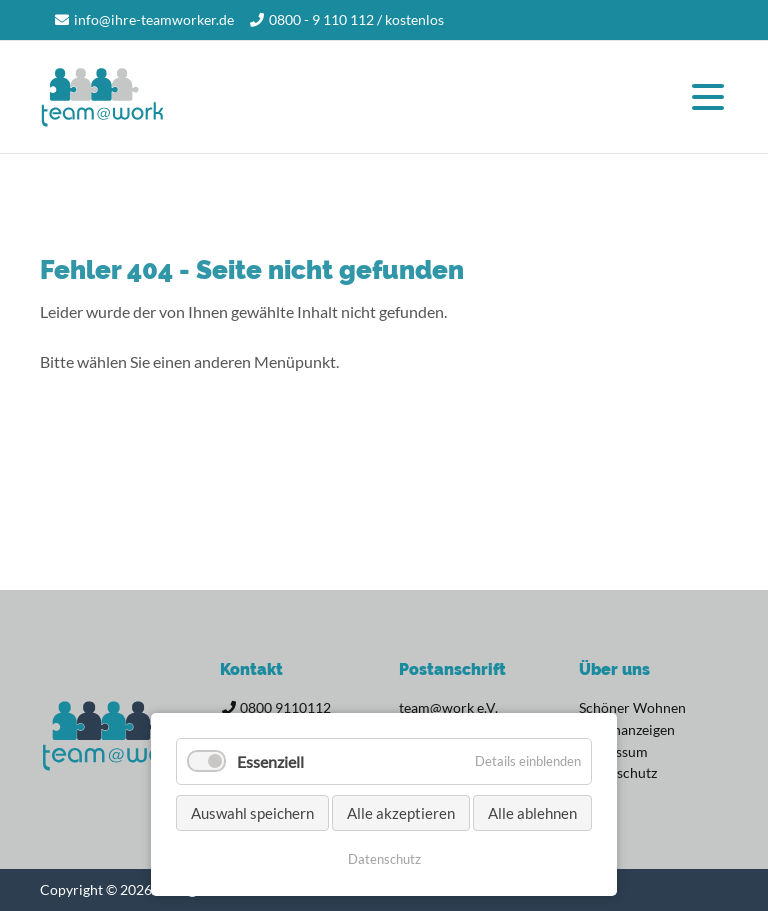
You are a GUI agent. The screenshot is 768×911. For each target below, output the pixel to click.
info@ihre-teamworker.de (154, 19)
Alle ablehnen (532, 813)
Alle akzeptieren (401, 813)
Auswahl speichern (252, 813)
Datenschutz (384, 859)
